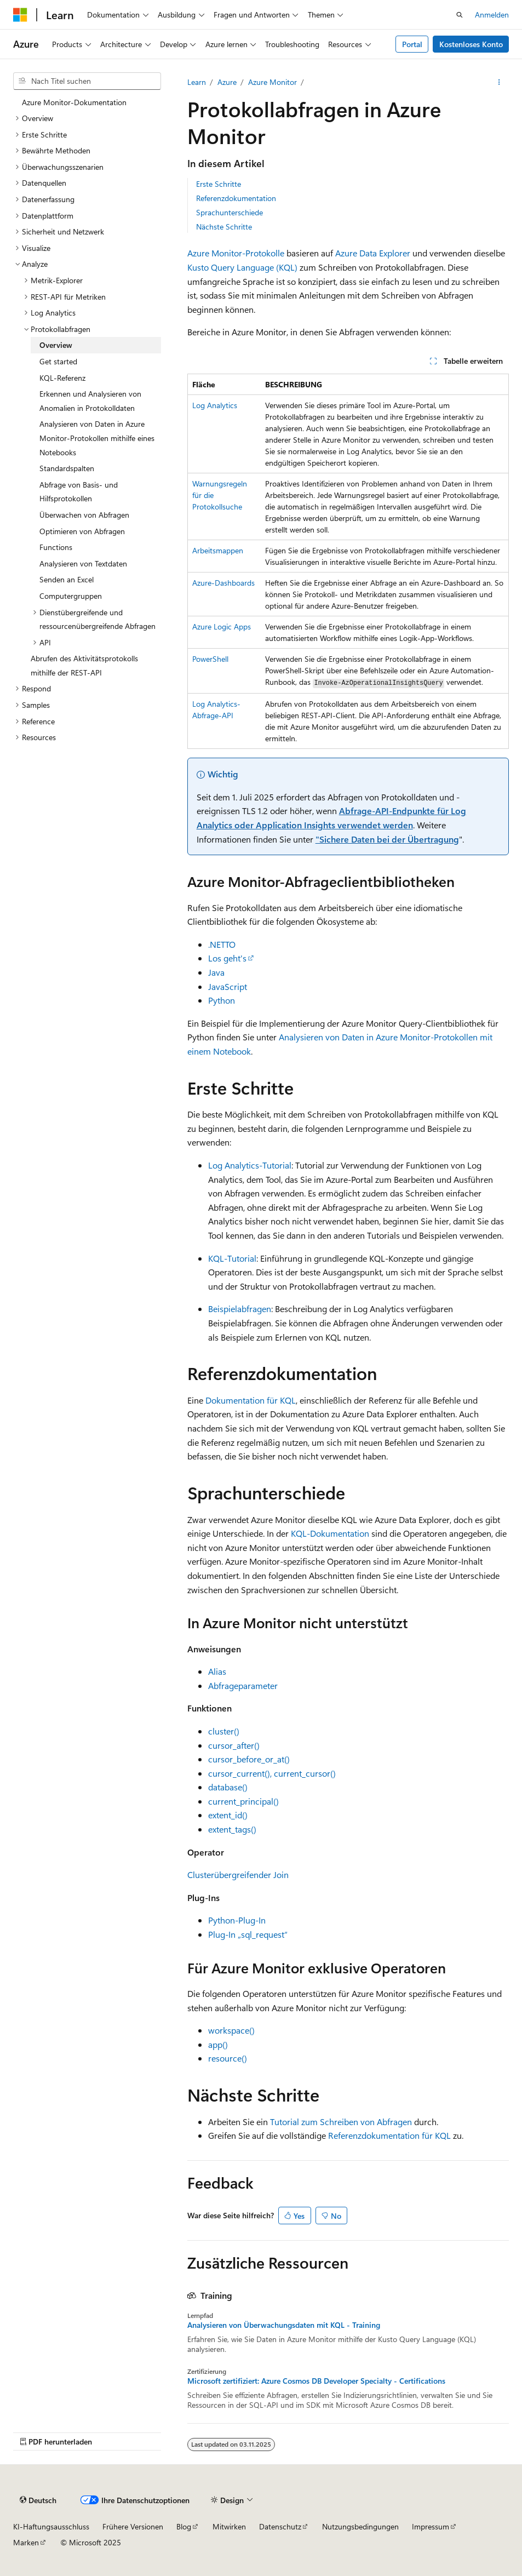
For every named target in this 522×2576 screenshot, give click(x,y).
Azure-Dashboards (223, 582)
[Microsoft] (20, 15)
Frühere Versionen (132, 2526)
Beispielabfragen (239, 1308)
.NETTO (222, 944)
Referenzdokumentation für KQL (389, 2135)
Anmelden (492, 14)
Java (216, 972)
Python (221, 1000)
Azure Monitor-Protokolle (235, 253)
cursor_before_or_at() (249, 1759)
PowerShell (210, 659)
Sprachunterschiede (229, 212)
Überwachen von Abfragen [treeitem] (84, 515)
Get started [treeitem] (58, 361)
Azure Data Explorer (372, 253)
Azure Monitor (272, 82)
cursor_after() (234, 1745)
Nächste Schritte (224, 226)
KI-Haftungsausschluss (51, 2526)
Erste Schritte (218, 184)
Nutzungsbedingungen (360, 2526)
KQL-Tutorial (232, 1258)
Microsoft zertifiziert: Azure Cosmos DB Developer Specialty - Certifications (316, 2381)
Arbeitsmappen (217, 550)
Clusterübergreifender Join (238, 1874)
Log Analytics (214, 405)
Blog (183, 2526)
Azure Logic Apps (221, 626)
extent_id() (228, 1815)
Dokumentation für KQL (250, 1400)
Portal (412, 44)
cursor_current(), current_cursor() (272, 1773)
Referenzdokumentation (236, 198)
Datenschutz (280, 2526)
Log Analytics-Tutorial (249, 1165)
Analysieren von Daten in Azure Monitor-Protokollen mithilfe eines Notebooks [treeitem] (96, 438)
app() (218, 2044)
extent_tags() (232, 1829)
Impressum (430, 2526)
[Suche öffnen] (460, 15)
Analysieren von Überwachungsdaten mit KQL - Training (283, 2325)
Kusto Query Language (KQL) (242, 267)
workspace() (231, 2030)
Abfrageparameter (243, 1685)
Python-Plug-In (237, 1920)
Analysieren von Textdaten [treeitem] (83, 563)
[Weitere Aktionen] (499, 82)
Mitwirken (229, 2526)
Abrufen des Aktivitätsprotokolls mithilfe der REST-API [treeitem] (84, 665)
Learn (196, 82)
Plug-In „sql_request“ (248, 1934)
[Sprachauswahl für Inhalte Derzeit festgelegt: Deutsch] (38, 2500)
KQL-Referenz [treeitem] (62, 378)
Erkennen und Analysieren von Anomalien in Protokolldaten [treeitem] (90, 400)
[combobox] (87, 81)
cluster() (223, 1731)
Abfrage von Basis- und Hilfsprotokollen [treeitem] (78, 491)
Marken (26, 2542)
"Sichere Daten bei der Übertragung (387, 839)
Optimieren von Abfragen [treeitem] (82, 531)
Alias (217, 1671)
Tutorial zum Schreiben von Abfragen (341, 2121)
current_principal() (243, 1801)
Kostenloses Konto (471, 44)
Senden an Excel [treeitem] (66, 579)
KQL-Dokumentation (330, 1533)
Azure (227, 82)
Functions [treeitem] (55, 547)
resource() (227, 2058)
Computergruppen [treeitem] (70, 596)
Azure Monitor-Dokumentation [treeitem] (74, 102)
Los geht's (227, 958)
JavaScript (227, 986)
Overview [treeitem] (55, 345)
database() (228, 1787)
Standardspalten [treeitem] (66, 468)
